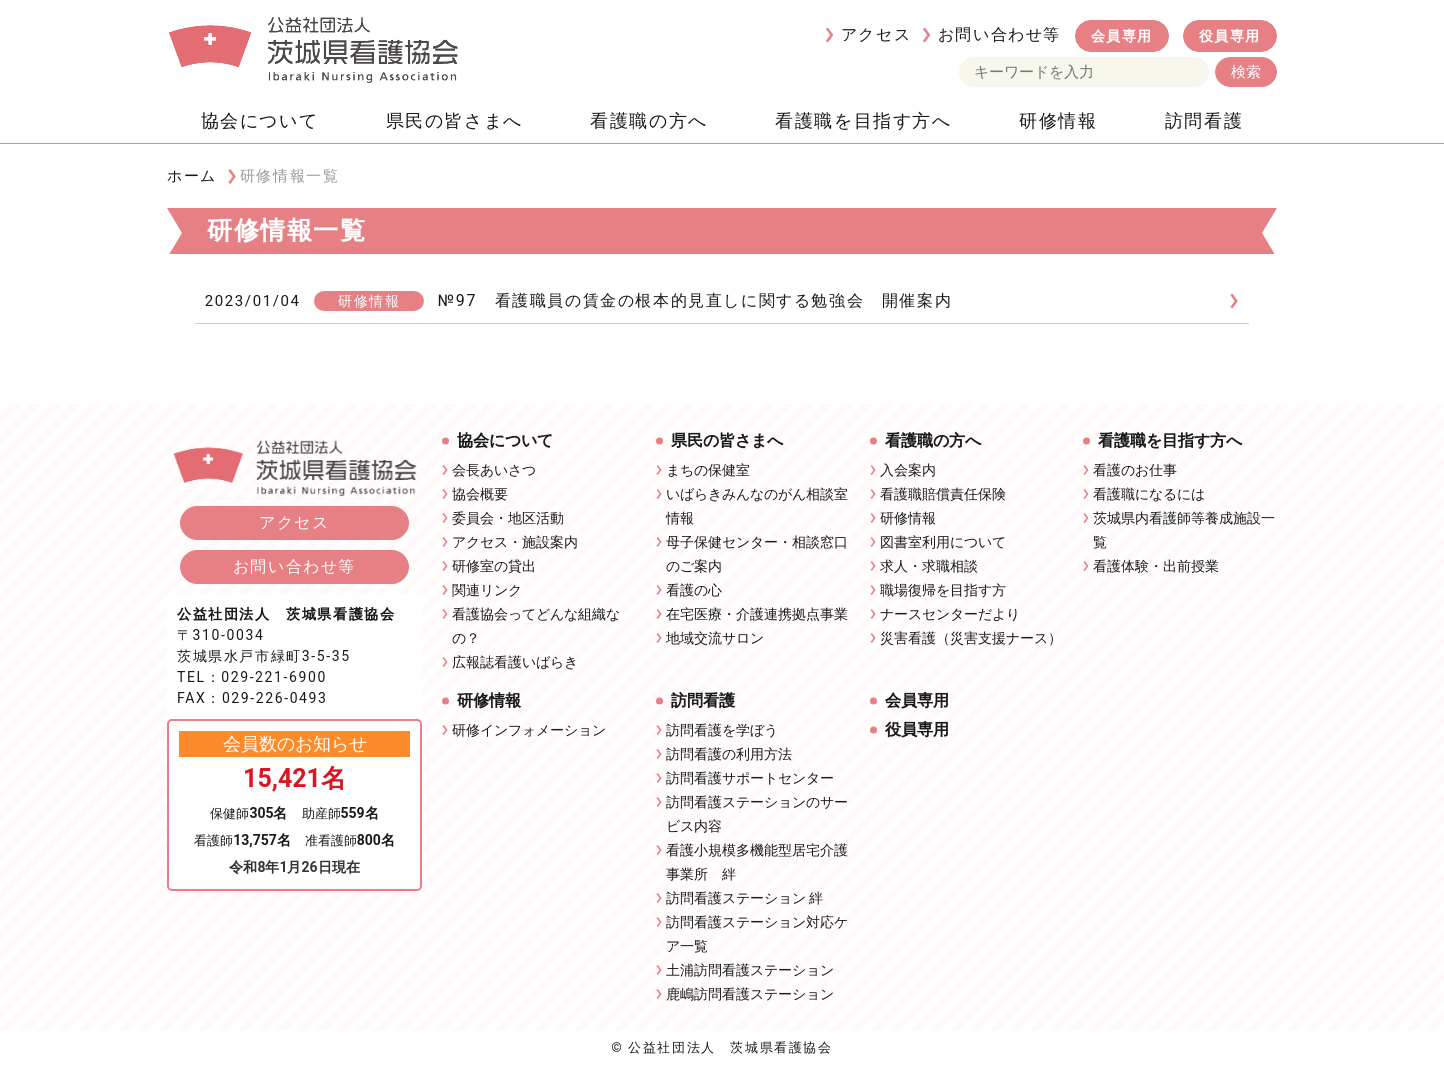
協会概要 (480, 494)
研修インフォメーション (529, 730)
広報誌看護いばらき (515, 662)
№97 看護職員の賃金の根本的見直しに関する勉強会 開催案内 (695, 300)
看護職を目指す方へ (863, 120)
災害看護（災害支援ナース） (971, 638)
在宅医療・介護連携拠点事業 (757, 614)
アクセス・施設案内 (515, 542)
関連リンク (487, 590)
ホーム (192, 176)
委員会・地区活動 (508, 518)
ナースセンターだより (950, 614)
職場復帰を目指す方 (943, 590)
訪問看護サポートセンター (750, 778)
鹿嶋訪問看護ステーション (750, 994)
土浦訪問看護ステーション (750, 970)
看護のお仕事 (1135, 470)
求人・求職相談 (929, 566)
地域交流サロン (715, 638)
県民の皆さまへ (454, 120)
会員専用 (1122, 36)
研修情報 (1058, 120)
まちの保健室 (708, 470)
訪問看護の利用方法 (729, 754)
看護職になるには (1149, 494)
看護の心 (694, 590)
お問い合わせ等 (999, 34)
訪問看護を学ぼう (722, 730)
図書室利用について (943, 542)
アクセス (876, 34)
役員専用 (1230, 36)
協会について (260, 120)
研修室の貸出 (494, 566)
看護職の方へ (649, 120)
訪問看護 (1204, 120)
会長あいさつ (494, 470)
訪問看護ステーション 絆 (744, 898)
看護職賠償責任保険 (943, 494)
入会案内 (908, 470)
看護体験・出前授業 (1156, 566)
